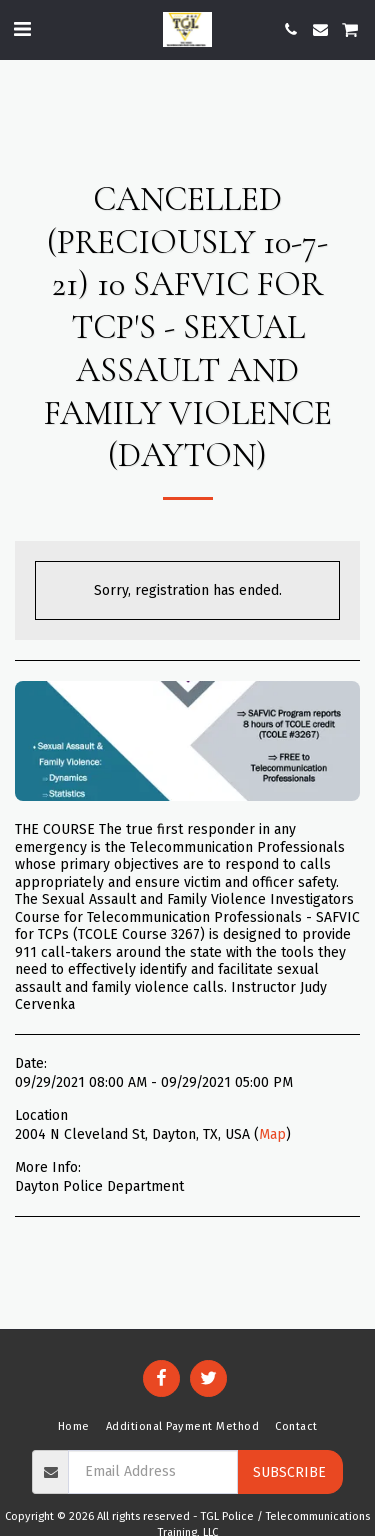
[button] (22, 29)
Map (272, 1134)
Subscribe (289, 1472)
